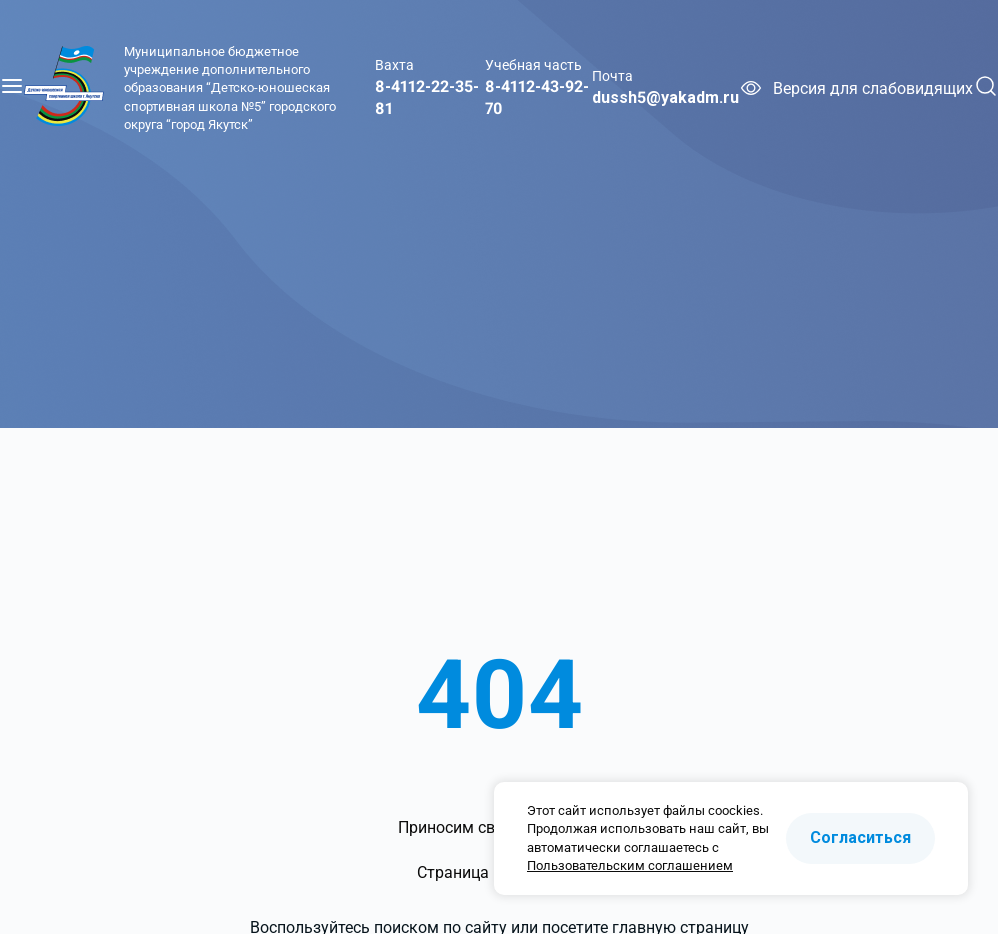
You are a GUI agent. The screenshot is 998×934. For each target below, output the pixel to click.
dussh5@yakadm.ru (665, 97)
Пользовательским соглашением (630, 865)
